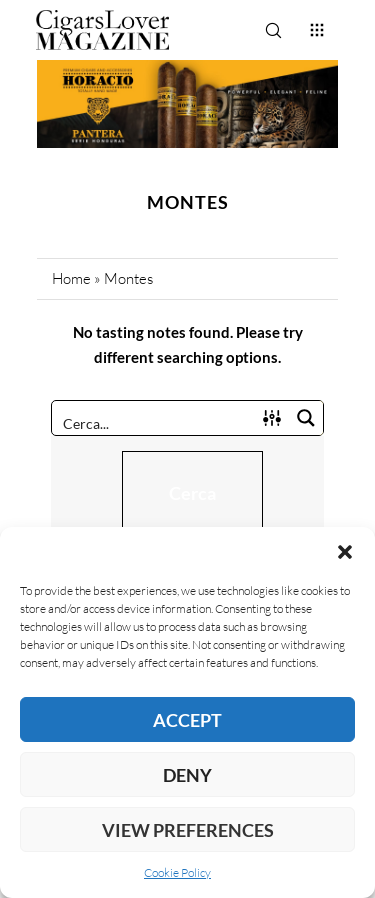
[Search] (273, 30)
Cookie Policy (177, 872)
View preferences (188, 830)
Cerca (192, 493)
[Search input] (154, 422)
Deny (187, 775)
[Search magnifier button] (306, 418)
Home (71, 278)
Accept (187, 720)
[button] (345, 552)
